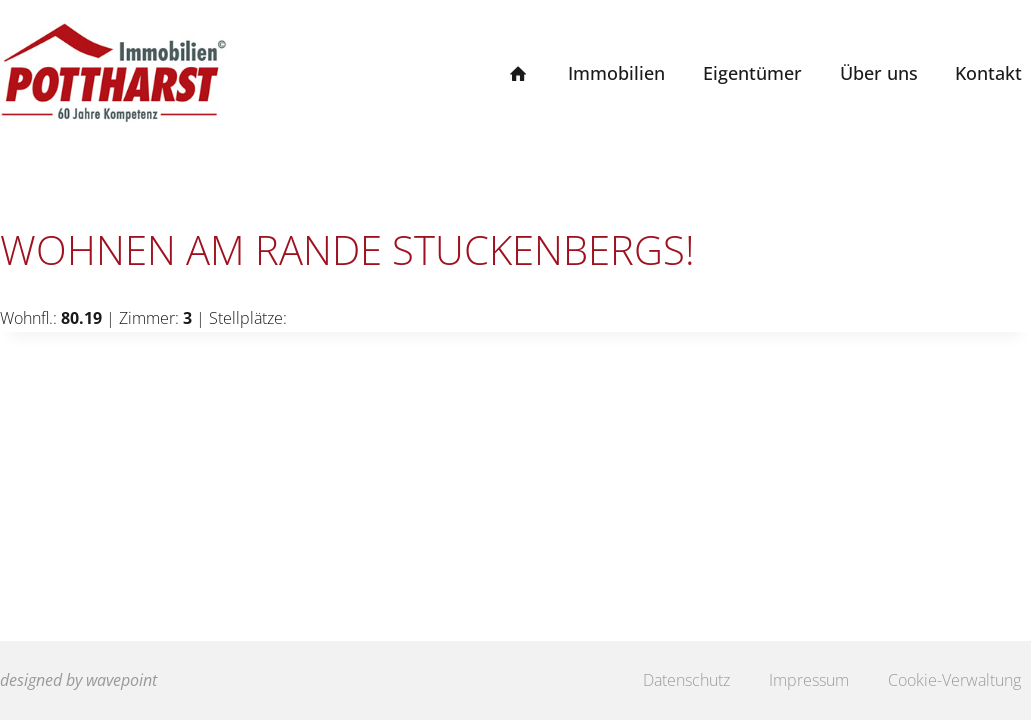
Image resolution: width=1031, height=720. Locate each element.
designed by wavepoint (78, 680)
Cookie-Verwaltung (954, 680)
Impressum (809, 680)
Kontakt (988, 73)
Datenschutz (686, 680)
